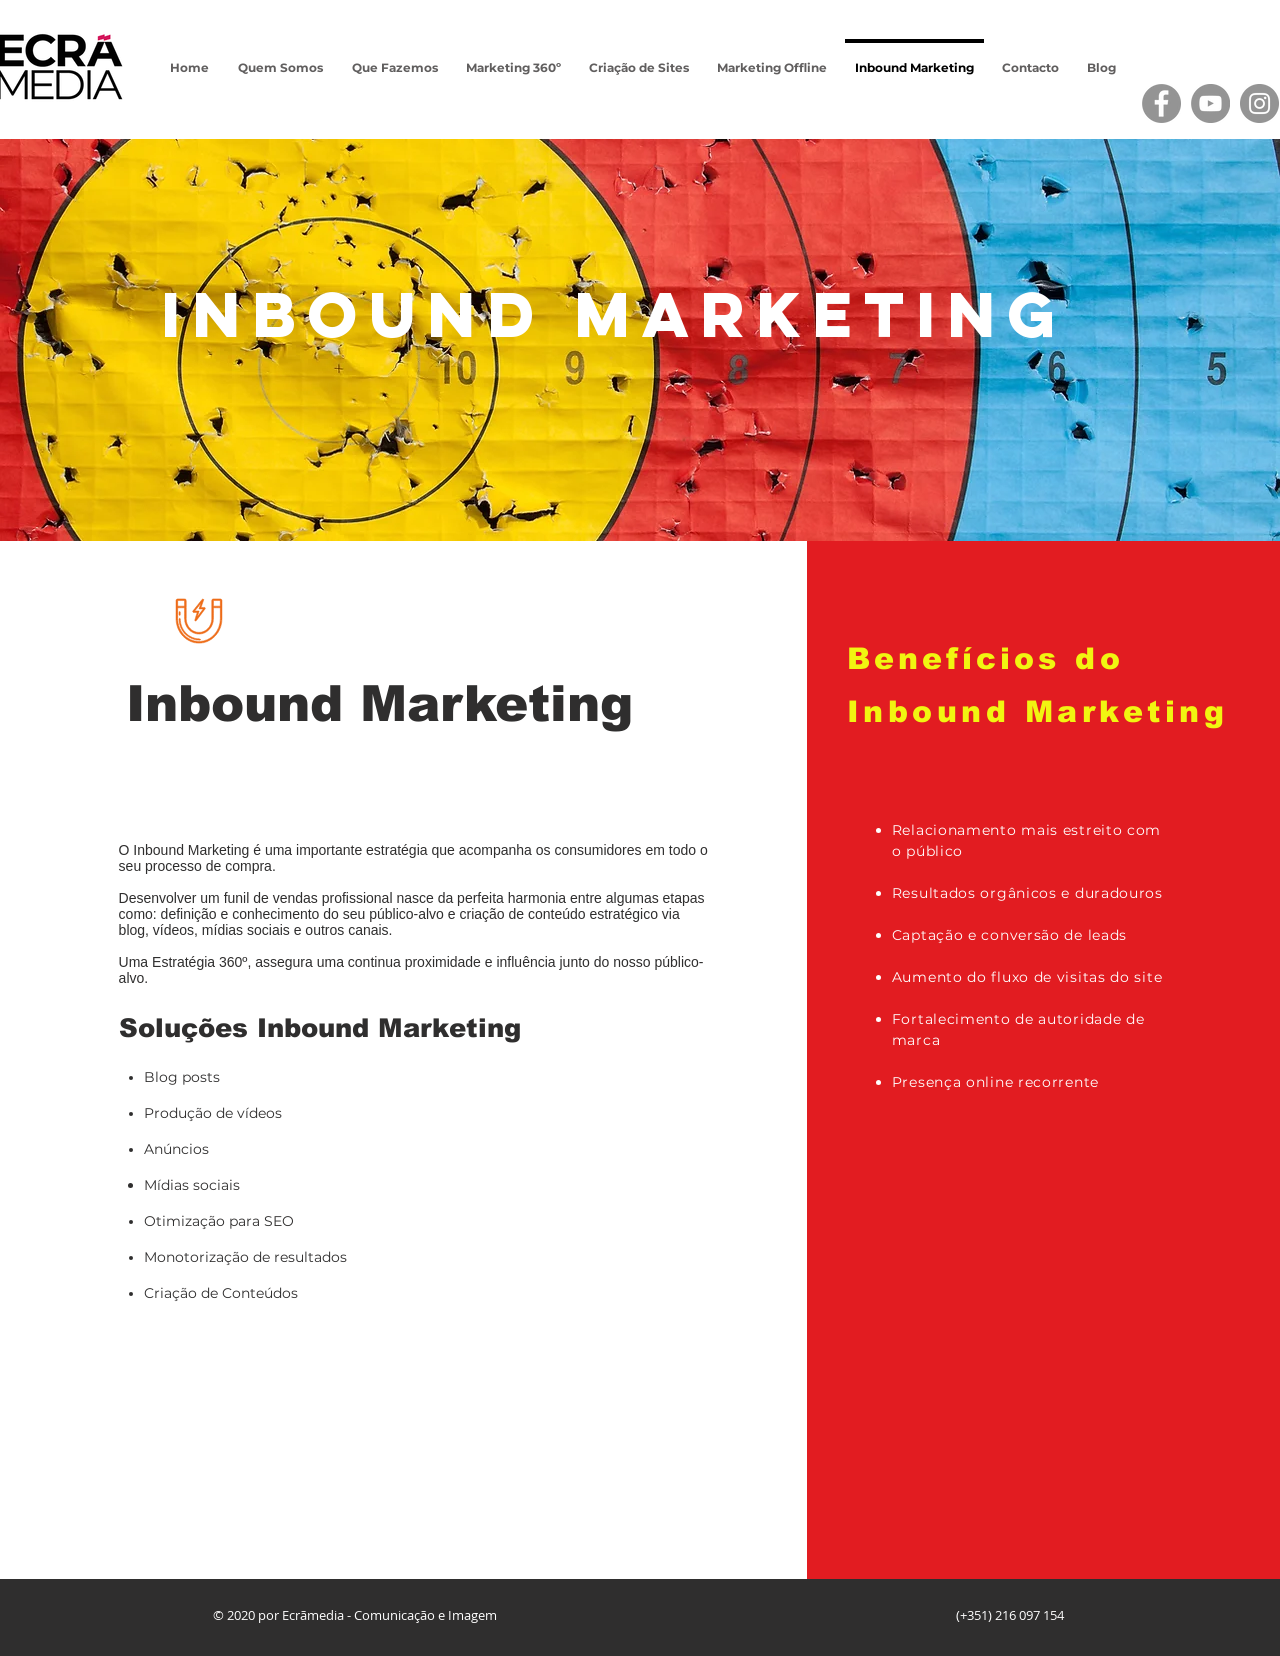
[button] (394, 59)
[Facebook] (1161, 103)
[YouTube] (1210, 103)
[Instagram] (1259, 103)
